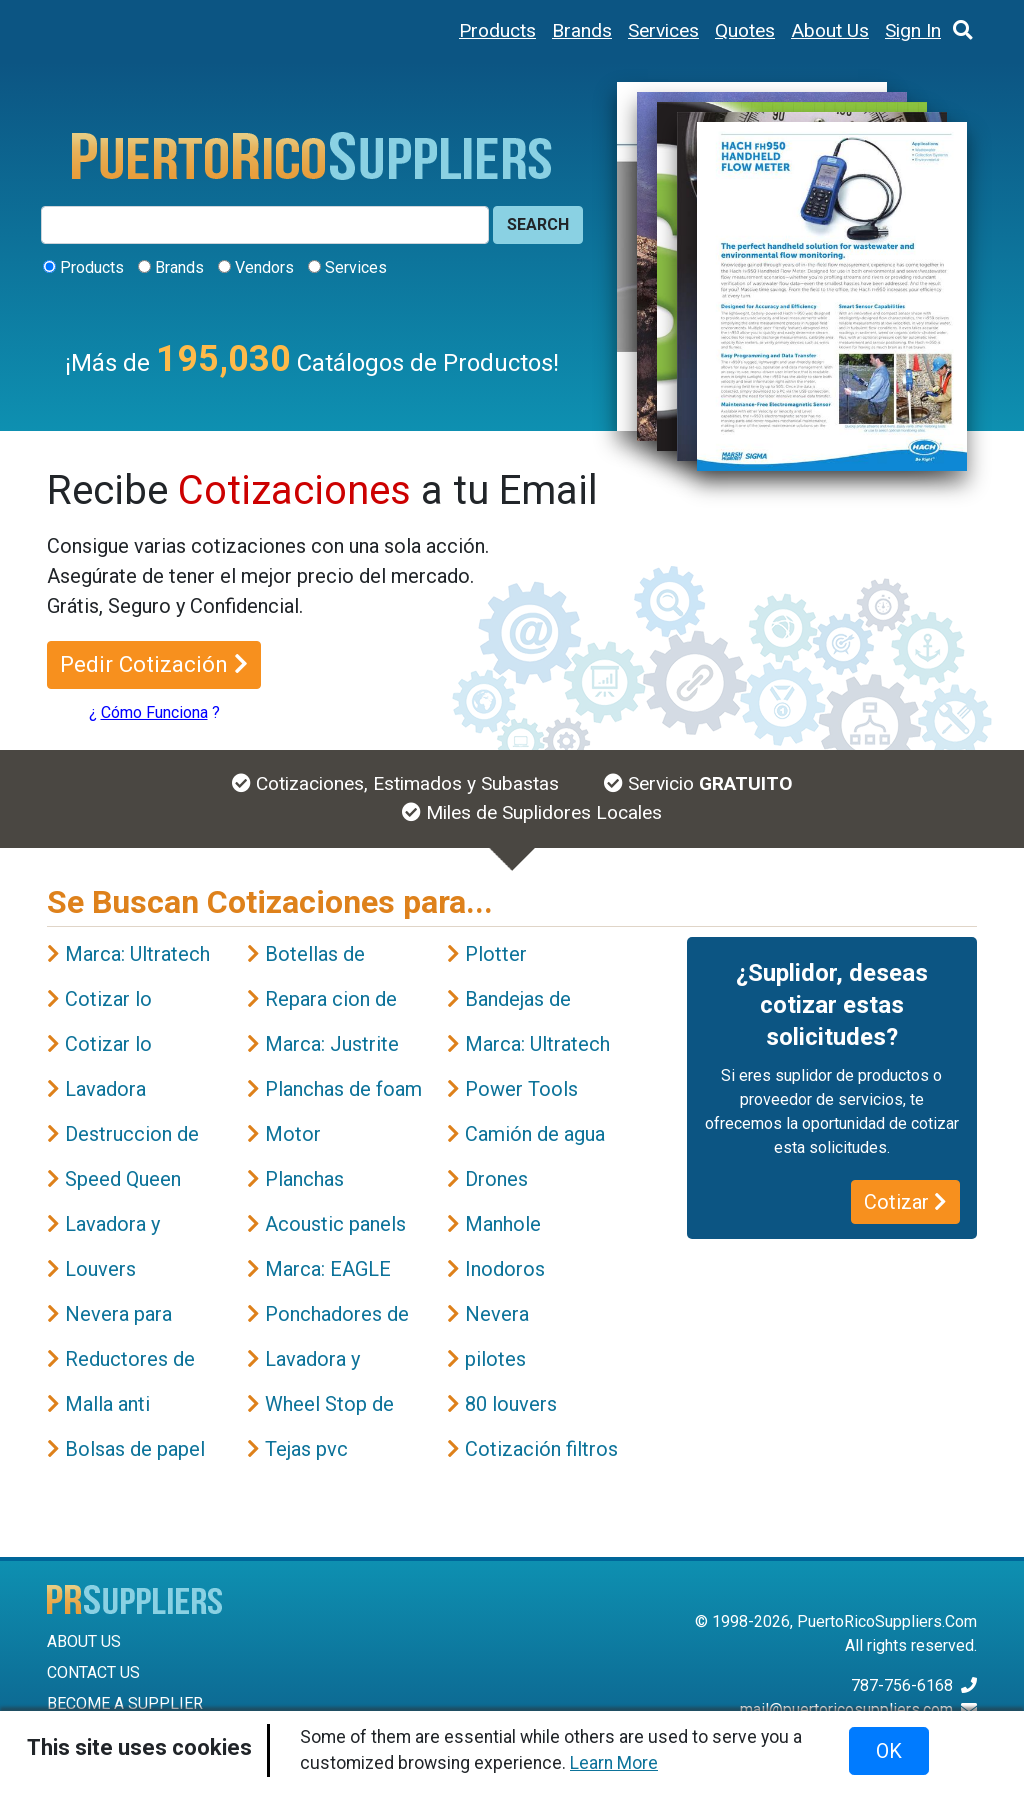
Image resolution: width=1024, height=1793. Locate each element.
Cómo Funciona (154, 712)
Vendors (264, 267)
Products (497, 30)
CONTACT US (93, 1672)
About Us (830, 30)
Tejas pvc (306, 1449)
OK (889, 1751)
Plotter (496, 954)
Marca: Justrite (332, 1044)
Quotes (745, 30)
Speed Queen (123, 1179)
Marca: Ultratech (137, 954)
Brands (582, 30)
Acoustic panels (335, 1224)
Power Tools (521, 1089)
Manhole (503, 1224)
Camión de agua (535, 1134)
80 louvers (511, 1404)
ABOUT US (84, 1641)
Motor (293, 1134)
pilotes (495, 1359)
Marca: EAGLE (328, 1269)
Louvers (100, 1269)
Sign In (913, 30)
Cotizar (905, 1202)
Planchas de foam (343, 1089)
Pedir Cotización (154, 664)
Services (663, 30)
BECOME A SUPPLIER (125, 1703)
